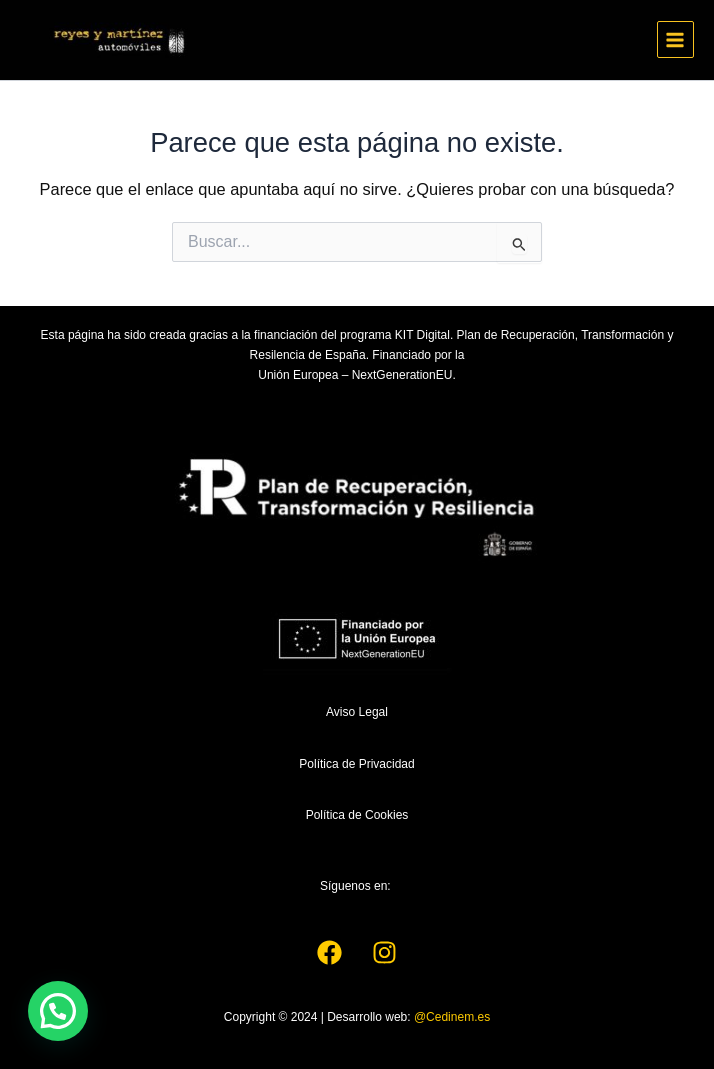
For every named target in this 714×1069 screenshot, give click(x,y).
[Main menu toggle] (675, 39)
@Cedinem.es (452, 1017)
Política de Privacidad (356, 764)
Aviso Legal (357, 712)
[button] (58, 1011)
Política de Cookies (357, 815)
